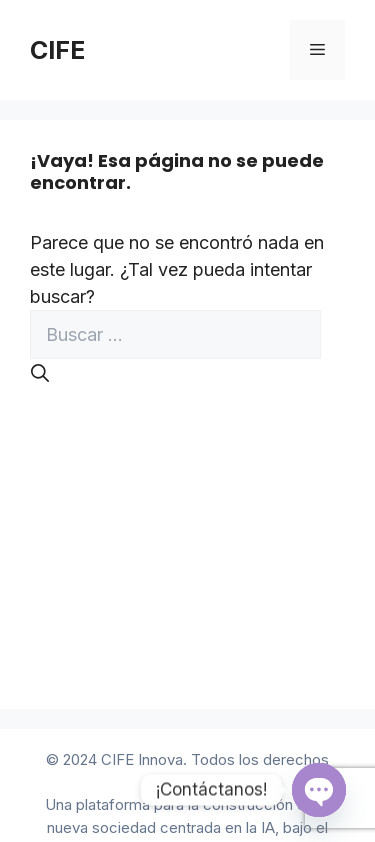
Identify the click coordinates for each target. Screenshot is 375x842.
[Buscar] (40, 373)
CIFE (57, 50)
